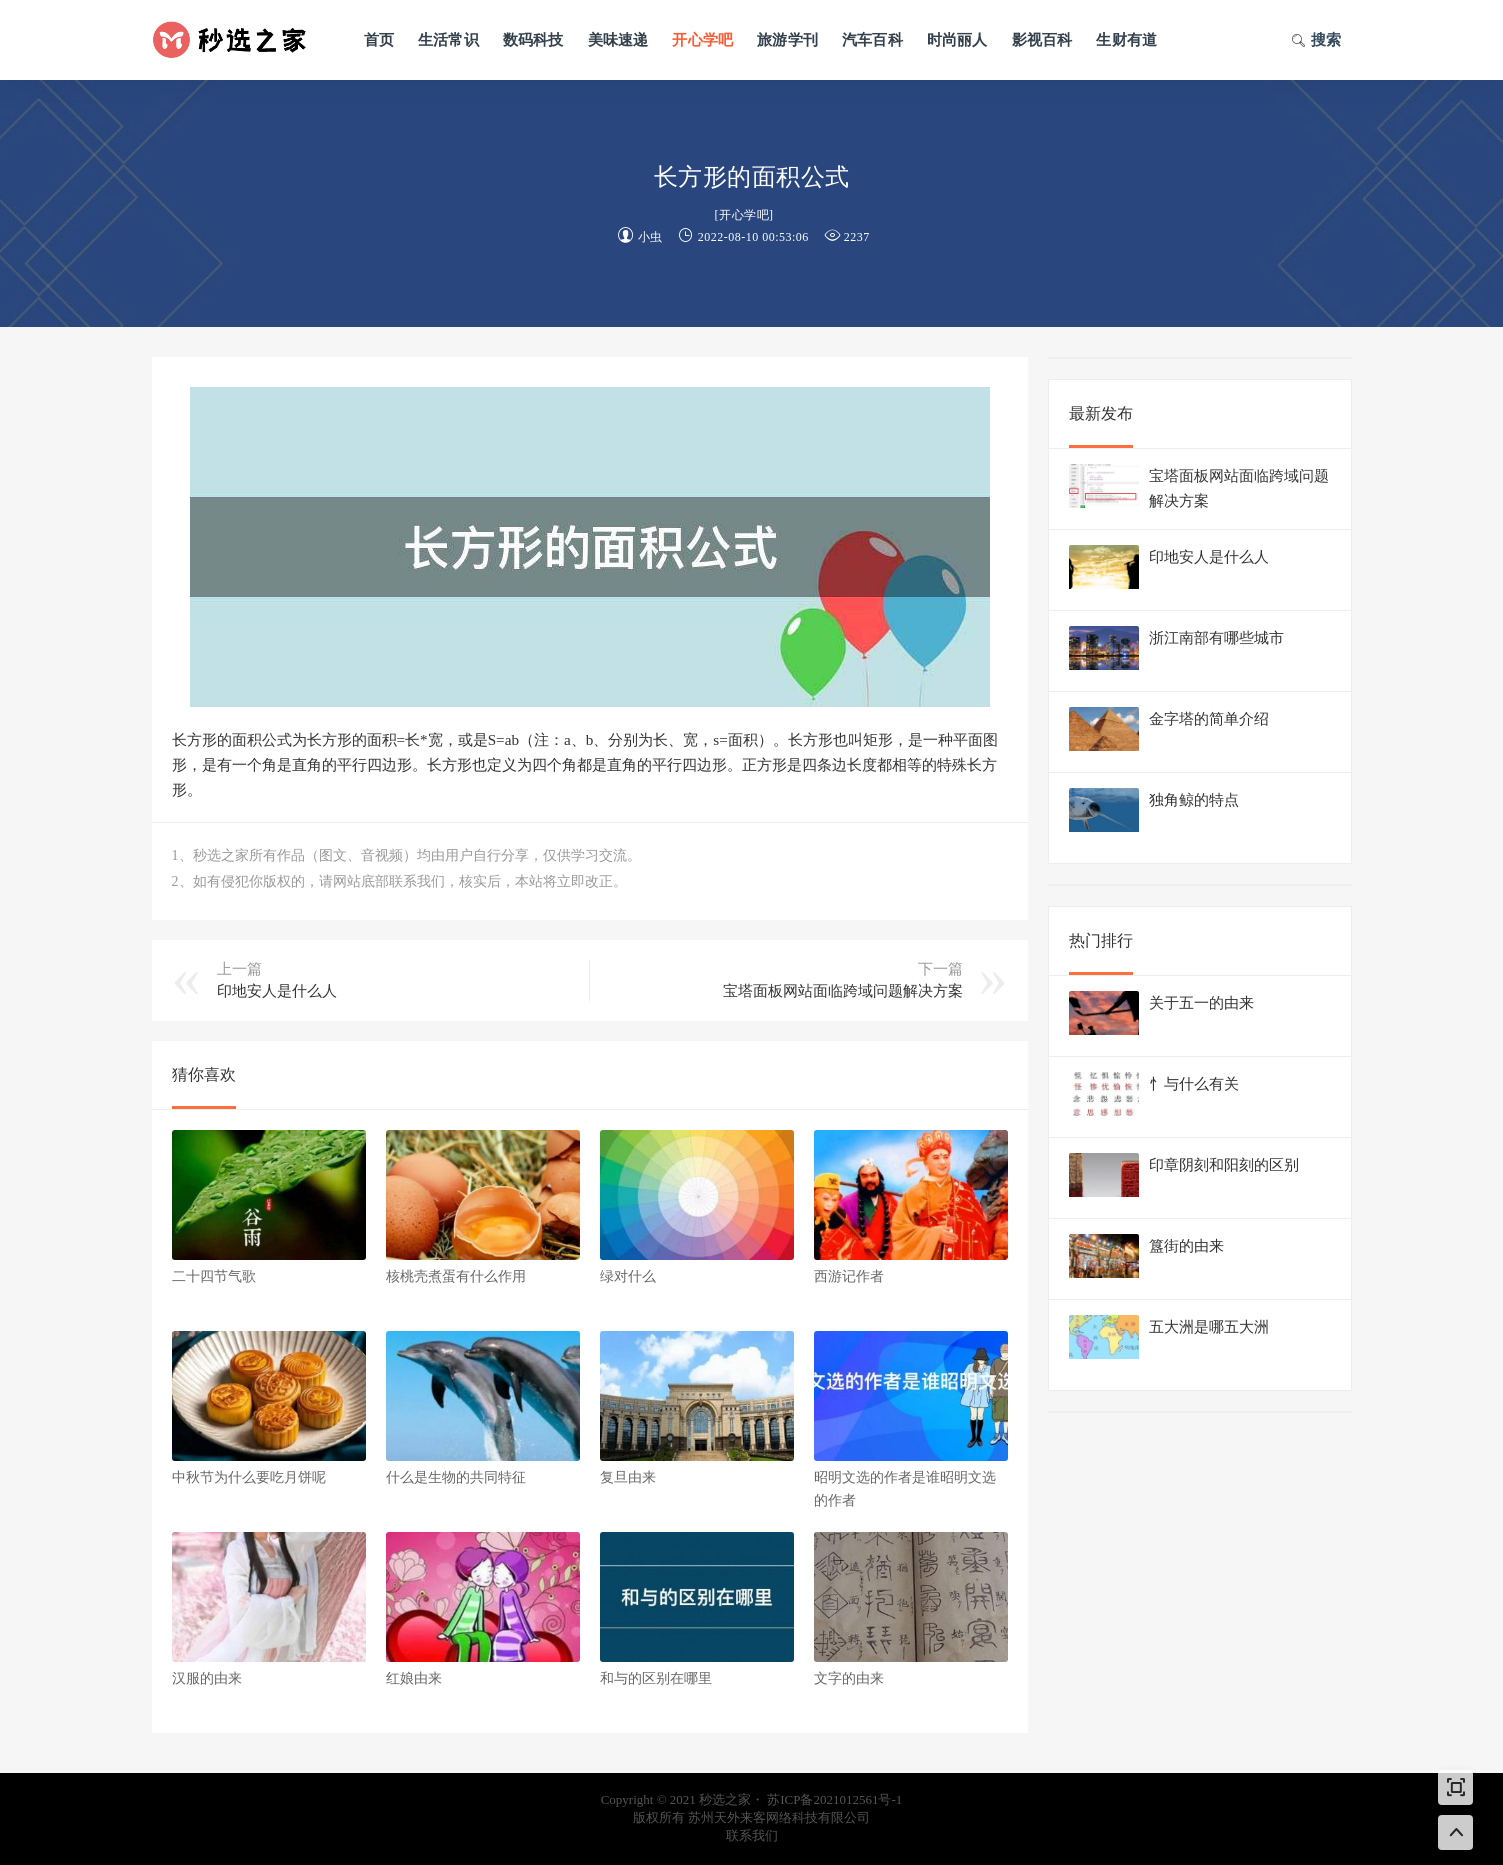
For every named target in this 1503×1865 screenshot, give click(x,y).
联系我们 (752, 1835)
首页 (379, 40)
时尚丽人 (957, 40)
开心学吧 (702, 40)
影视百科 (1042, 40)
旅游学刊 (787, 40)
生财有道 (1126, 40)
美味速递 (618, 40)
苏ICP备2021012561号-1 (834, 1799)
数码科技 (533, 40)
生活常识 (448, 40)
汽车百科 (872, 40)
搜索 (1316, 42)
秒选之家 (237, 40)
